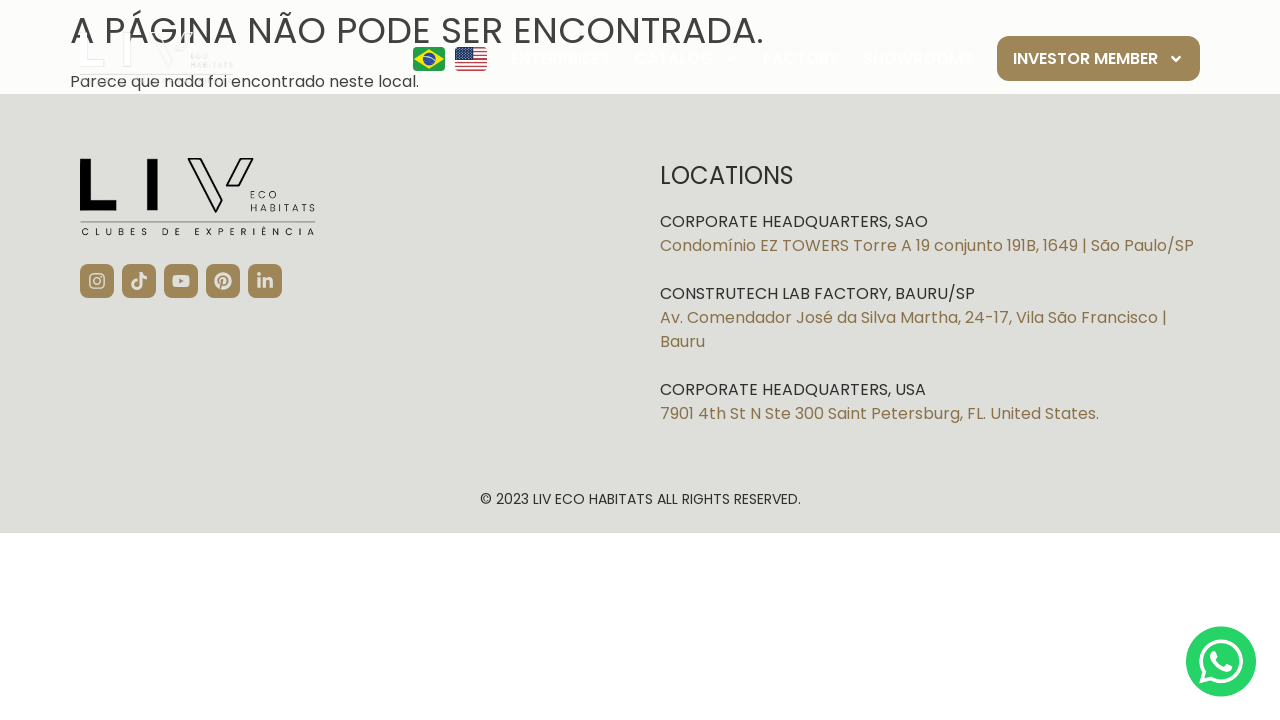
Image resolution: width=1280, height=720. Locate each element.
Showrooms (918, 58)
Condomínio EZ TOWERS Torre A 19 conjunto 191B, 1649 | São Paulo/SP (927, 245)
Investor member (1098, 59)
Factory (801, 58)
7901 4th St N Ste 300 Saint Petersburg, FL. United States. (879, 413)
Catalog (686, 59)
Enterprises (560, 58)
